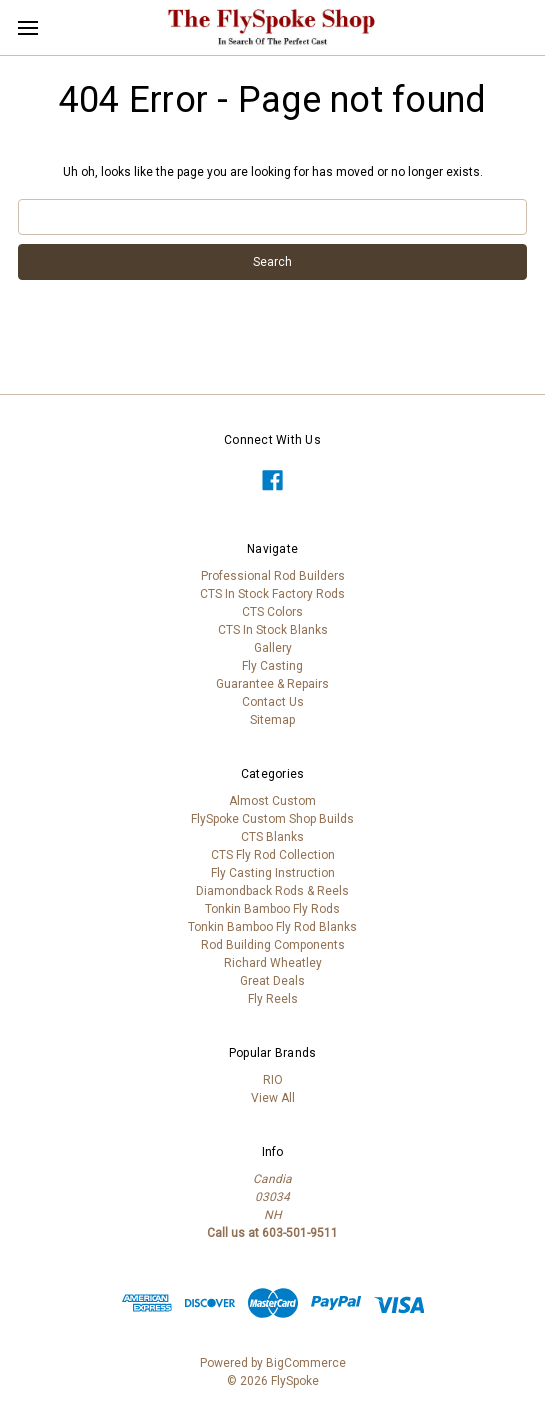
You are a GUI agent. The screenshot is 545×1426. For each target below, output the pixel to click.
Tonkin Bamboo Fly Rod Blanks (272, 927)
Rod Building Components (273, 945)
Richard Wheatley (273, 963)
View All (273, 1098)
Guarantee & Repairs (272, 684)
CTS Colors (272, 612)
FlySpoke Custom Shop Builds (272, 819)
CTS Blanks (272, 837)
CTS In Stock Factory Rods (272, 594)
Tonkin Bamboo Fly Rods (272, 909)
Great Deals (272, 981)
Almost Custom (272, 801)
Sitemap (272, 720)
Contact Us (273, 702)
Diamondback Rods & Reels (272, 891)
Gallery (273, 648)
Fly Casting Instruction (273, 873)
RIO (273, 1080)
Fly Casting (272, 666)
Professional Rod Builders (273, 576)
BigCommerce (306, 1363)
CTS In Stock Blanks (273, 630)
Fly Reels (273, 999)
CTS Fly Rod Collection (273, 855)
